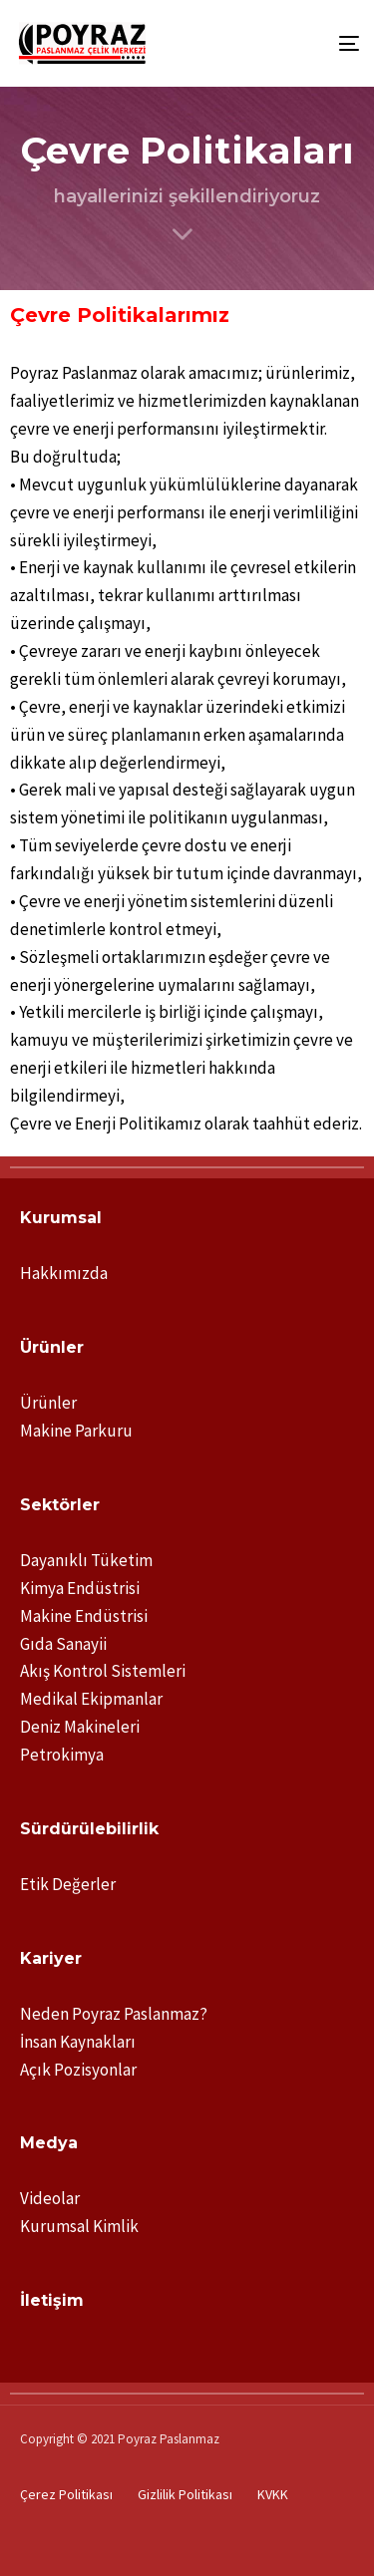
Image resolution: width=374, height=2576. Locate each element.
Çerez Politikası (66, 2494)
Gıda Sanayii (63, 1644)
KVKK (272, 2494)
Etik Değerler (68, 1884)
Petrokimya (62, 1755)
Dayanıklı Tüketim (86, 1560)
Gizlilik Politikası (185, 2494)
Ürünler (48, 1403)
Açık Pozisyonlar (78, 2070)
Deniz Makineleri (80, 1727)
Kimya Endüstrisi (80, 1588)
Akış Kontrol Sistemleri (103, 1671)
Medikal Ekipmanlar (91, 1699)
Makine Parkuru (76, 1431)
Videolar (50, 2198)
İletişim (52, 2300)
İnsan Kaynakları (78, 2042)
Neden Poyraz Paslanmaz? (113, 2014)
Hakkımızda (64, 1273)
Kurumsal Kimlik (79, 2226)
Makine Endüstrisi (84, 1616)
